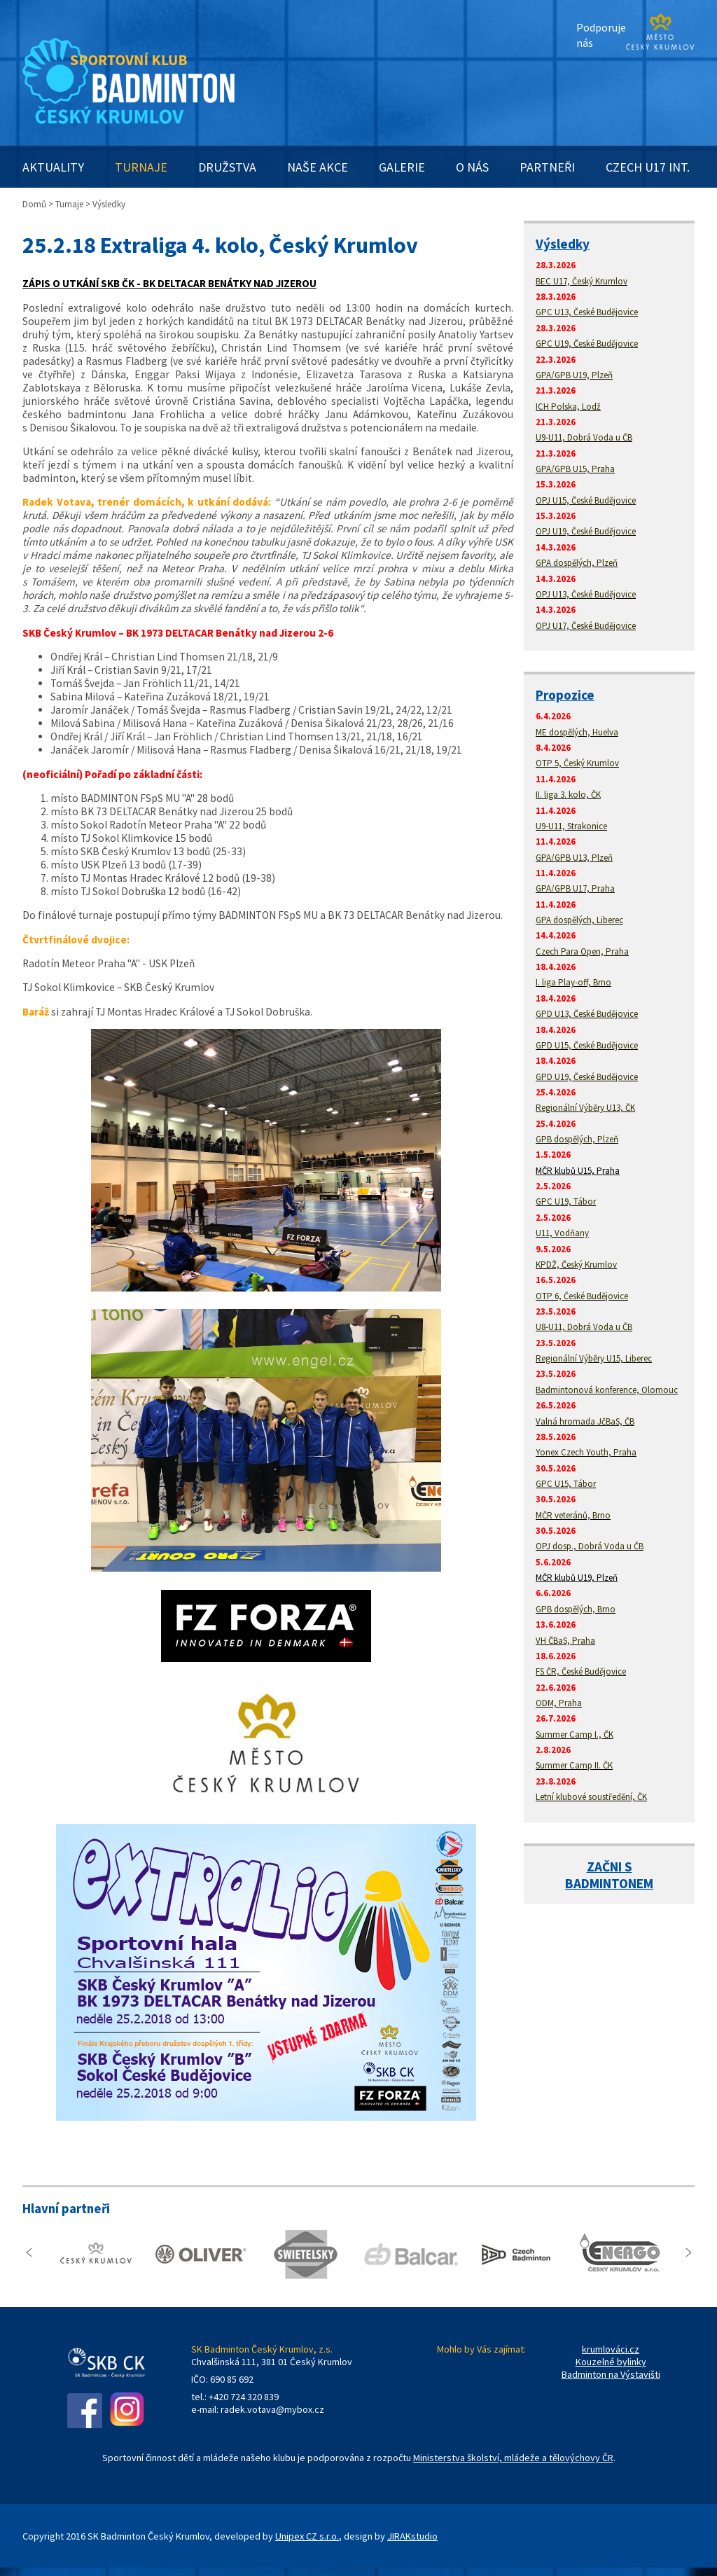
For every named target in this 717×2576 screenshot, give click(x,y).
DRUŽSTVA (227, 167)
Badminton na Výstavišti (611, 2374)
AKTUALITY (53, 167)
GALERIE (402, 167)
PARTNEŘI (547, 167)
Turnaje (69, 204)
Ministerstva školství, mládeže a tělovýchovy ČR (513, 2457)
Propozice (565, 694)
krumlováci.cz (610, 2349)
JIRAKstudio (412, 2536)
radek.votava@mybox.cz (272, 2409)
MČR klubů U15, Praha (578, 1171)
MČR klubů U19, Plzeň (577, 1578)
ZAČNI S (609, 1866)
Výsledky (563, 243)
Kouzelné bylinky (611, 2361)
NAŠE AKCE (317, 167)
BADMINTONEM (609, 1883)
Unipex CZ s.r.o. (307, 2536)
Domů (34, 204)
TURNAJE (141, 167)
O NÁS (472, 167)
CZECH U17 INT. (648, 167)
